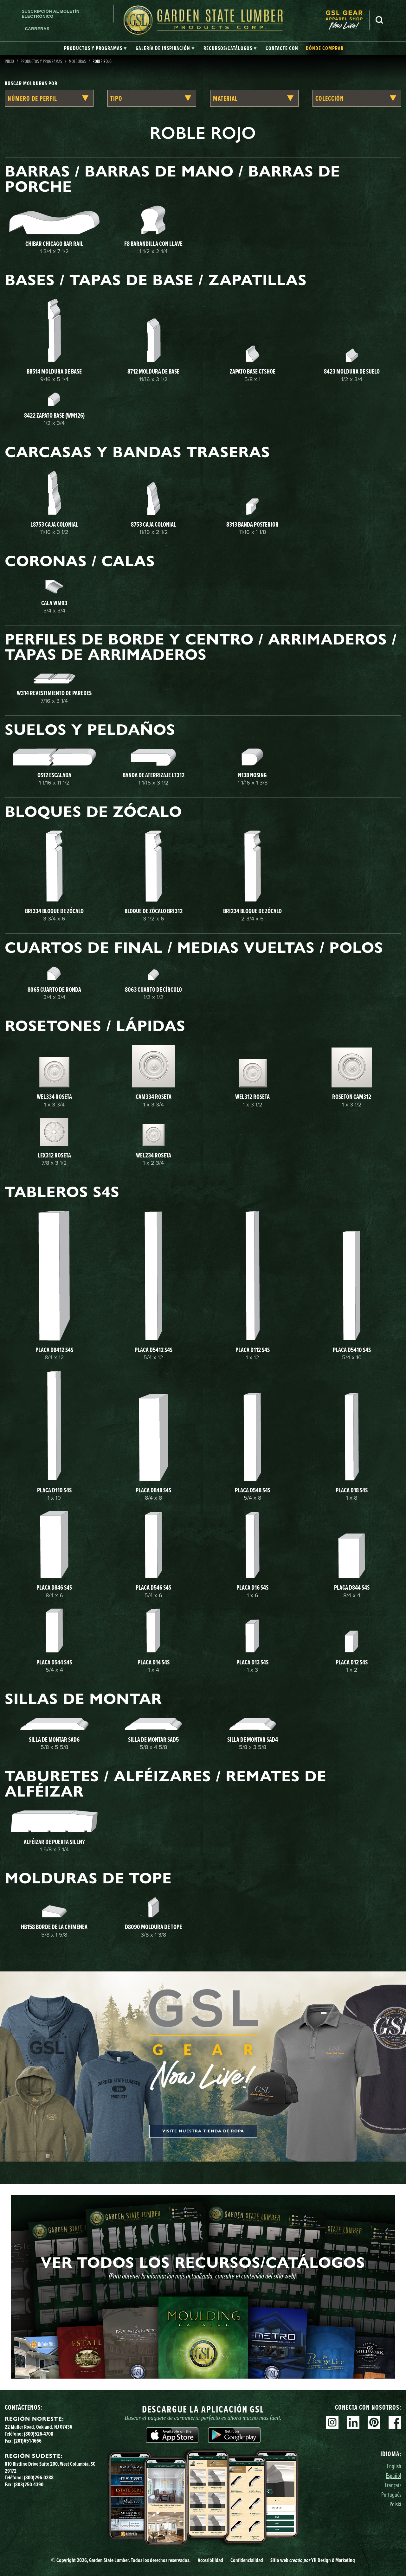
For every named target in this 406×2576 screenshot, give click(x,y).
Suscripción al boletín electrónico (50, 14)
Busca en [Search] (379, 20)
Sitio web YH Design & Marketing (312, 2560)
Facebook (395, 2422)
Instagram (332, 2422)
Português (391, 2494)
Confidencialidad (246, 2560)
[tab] (95, 48)
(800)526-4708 (38, 2434)
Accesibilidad (210, 2560)
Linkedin (353, 2422)
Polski (395, 2504)
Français (393, 2485)
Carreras (37, 28)
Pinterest (374, 2422)
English (394, 2466)
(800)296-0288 (39, 2477)
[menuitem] (347, 20)
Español (393, 2475)
